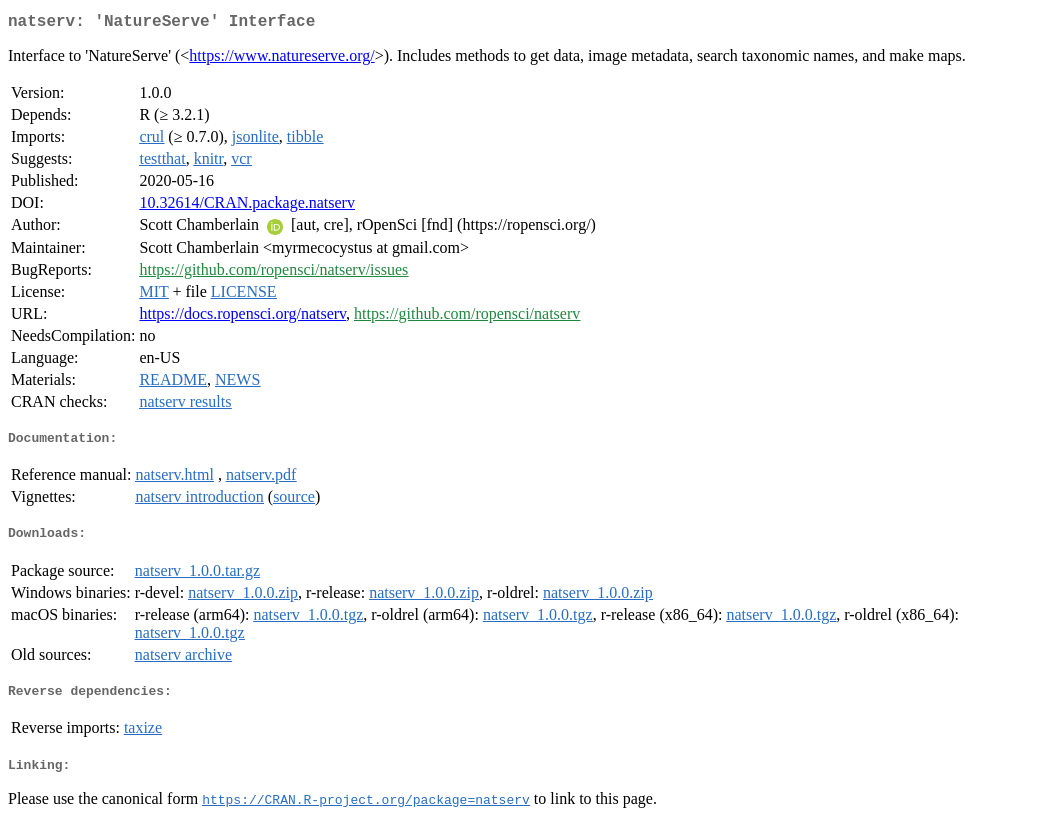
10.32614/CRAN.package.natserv (247, 206)
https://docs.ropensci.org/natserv (242, 317)
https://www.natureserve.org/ (281, 59)
